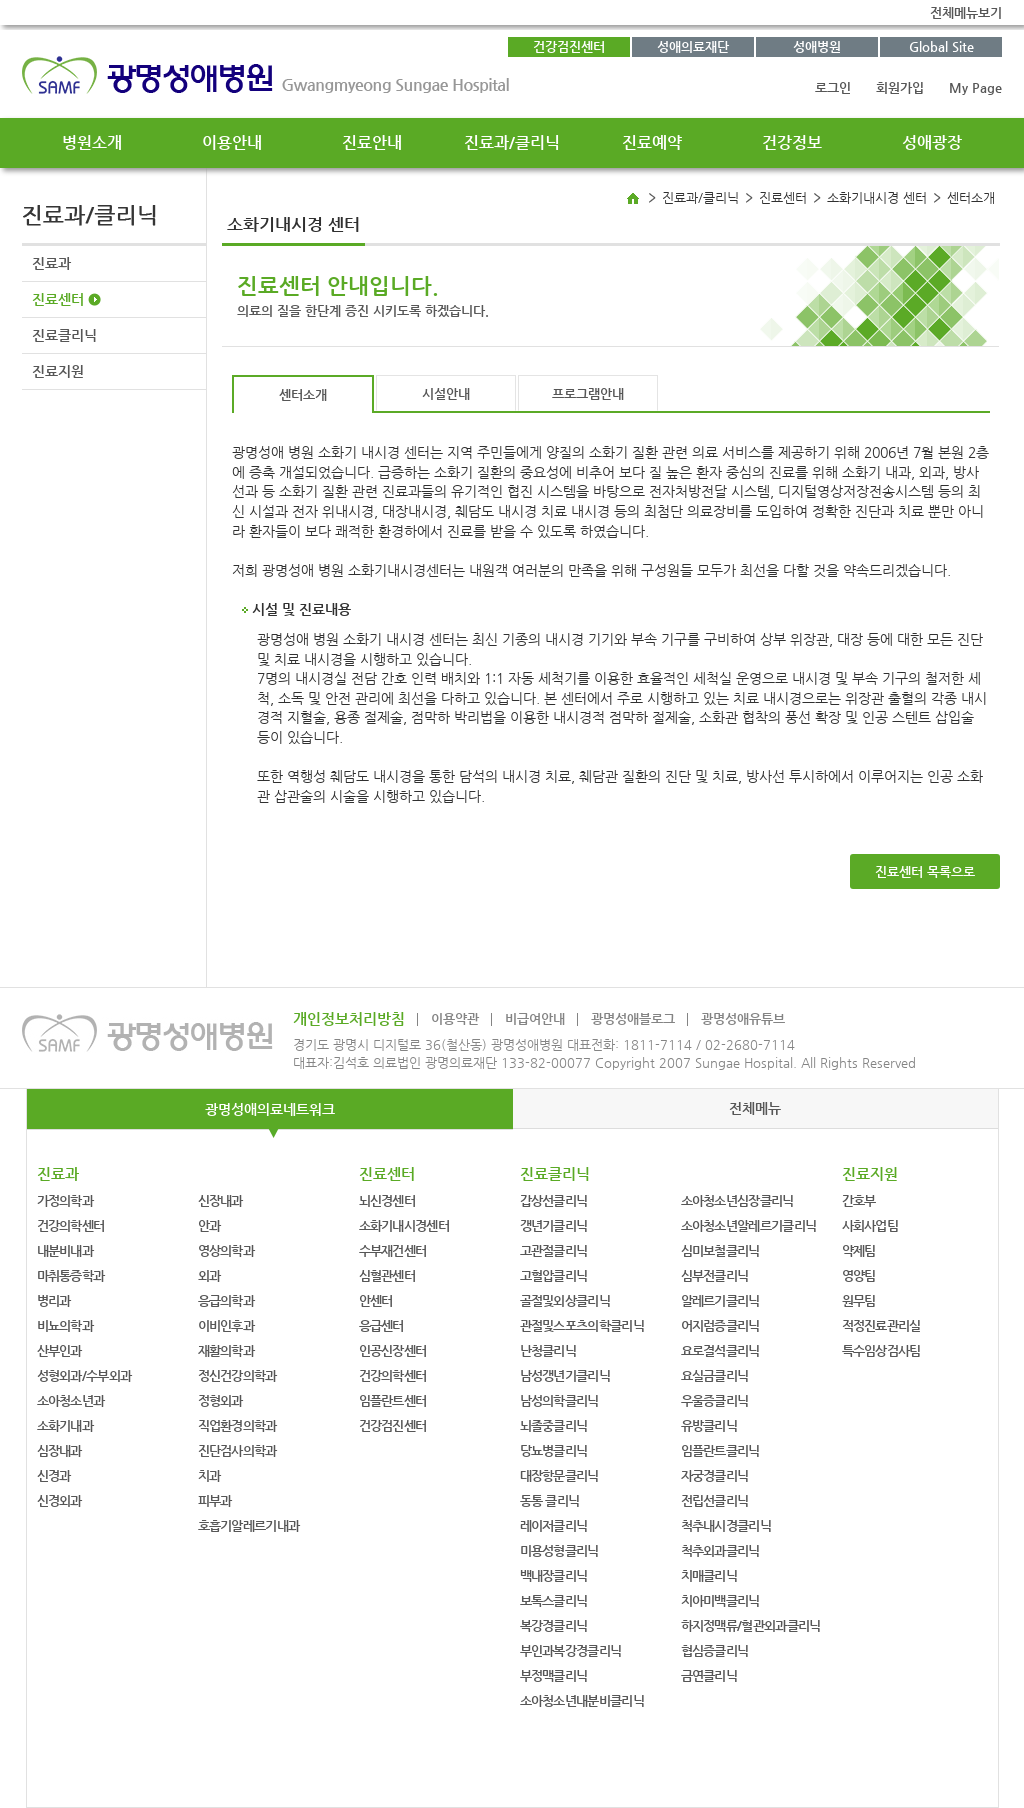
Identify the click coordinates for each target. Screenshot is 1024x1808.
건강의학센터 (71, 1225)
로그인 (833, 87)
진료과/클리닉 (512, 142)
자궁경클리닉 (715, 1475)
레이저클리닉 (554, 1525)
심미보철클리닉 (720, 1250)
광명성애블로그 (633, 1018)
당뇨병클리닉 (554, 1450)
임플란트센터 (393, 1400)
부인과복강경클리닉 (571, 1650)
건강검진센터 (569, 46)
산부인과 (59, 1350)
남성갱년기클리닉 (565, 1375)
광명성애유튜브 (743, 1018)
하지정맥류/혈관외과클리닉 (751, 1625)
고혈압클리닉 (554, 1275)
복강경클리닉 (554, 1625)
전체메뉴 (755, 1108)
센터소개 (303, 394)
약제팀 (859, 1250)
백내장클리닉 (554, 1575)
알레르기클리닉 (720, 1300)
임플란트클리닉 (720, 1450)
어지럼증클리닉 (720, 1325)
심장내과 (59, 1450)
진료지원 (58, 371)
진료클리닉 (64, 335)
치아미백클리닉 (720, 1600)
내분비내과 (65, 1250)
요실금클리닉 (715, 1375)
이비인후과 (226, 1325)
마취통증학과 (71, 1275)
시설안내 (446, 393)
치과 (209, 1475)
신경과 (54, 1475)
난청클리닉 (548, 1350)
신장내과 (220, 1200)
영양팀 (859, 1275)
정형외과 (220, 1400)
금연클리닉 (709, 1675)
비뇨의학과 (65, 1325)
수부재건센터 (393, 1250)
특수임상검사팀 (881, 1350)
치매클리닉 (709, 1575)
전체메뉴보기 (966, 12)
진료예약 (652, 142)
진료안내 (372, 142)
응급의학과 (226, 1300)
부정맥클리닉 (554, 1675)
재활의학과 (226, 1350)
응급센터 (381, 1325)
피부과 (215, 1500)
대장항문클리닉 (559, 1475)
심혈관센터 (387, 1275)
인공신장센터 (393, 1350)
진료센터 (58, 299)
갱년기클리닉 (554, 1225)
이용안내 (232, 142)
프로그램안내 (588, 393)
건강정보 (792, 142)
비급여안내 (535, 1018)
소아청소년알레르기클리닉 (749, 1225)
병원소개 (92, 142)
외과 (209, 1275)
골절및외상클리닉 (565, 1300)
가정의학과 (65, 1200)
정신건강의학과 (237, 1375)
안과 (209, 1225)
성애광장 (932, 142)
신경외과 (59, 1500)
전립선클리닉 (715, 1500)
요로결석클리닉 (720, 1350)
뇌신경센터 (387, 1200)
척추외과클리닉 (720, 1550)
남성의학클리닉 (559, 1400)
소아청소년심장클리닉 (737, 1200)
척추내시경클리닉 (726, 1525)
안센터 (376, 1300)
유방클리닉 (709, 1425)
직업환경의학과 (237, 1425)
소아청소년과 (71, 1400)
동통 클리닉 (550, 1500)
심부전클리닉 (715, 1275)
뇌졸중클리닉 (554, 1425)
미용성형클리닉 (559, 1550)
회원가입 (900, 87)
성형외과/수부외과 (84, 1375)
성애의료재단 (693, 46)
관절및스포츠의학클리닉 (582, 1325)
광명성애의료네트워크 (270, 1109)
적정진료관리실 (881, 1325)
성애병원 (817, 46)
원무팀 (859, 1300)
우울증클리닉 (715, 1400)
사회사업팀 (870, 1225)
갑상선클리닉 (554, 1200)
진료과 (51, 263)
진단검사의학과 (237, 1450)
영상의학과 (226, 1250)
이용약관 (455, 1018)
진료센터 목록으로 (925, 871)
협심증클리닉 (715, 1650)
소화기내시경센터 (404, 1225)
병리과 (54, 1300)
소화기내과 (65, 1425)
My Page (975, 87)
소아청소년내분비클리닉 (582, 1700)
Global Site (941, 46)
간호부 (859, 1200)
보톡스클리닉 (554, 1600)
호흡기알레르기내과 (249, 1525)
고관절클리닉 (554, 1250)
